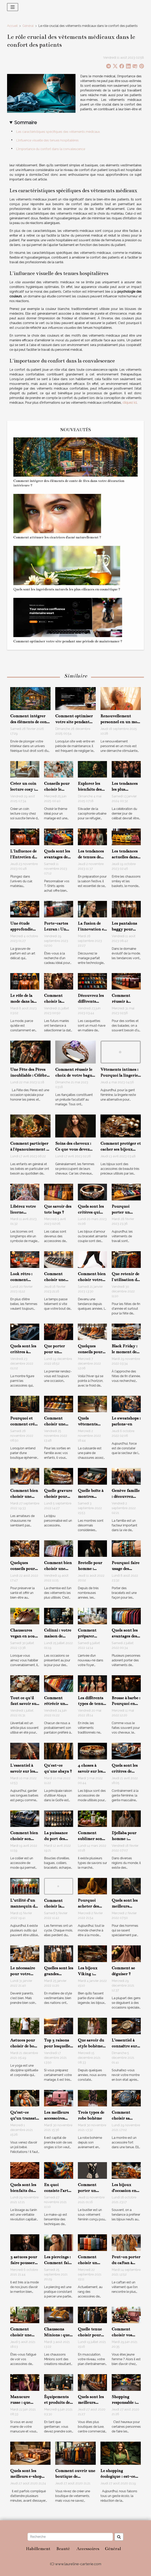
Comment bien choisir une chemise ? (58, 1568)
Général (28, 26)
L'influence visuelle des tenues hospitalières (47, 140)
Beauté (63, 2548)
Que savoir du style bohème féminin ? (91, 2046)
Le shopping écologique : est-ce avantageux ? (117, 2476)
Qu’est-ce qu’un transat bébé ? (23, 2118)
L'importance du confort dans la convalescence (50, 149)
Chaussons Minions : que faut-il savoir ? (58, 2335)
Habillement (38, 2548)
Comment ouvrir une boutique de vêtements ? (75, 2476)
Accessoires (87, 2548)
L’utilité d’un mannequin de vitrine (23, 1906)
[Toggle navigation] (12, 7)
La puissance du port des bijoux (56, 1838)
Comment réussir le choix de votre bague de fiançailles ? (74, 1075)
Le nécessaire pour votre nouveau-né (22, 1973)
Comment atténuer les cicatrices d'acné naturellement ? (57, 537)
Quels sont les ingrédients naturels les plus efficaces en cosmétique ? (66, 589)
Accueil (12, 26)
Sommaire (25, 122)
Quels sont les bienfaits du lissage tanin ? (23, 2190)
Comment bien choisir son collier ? (24, 1838)
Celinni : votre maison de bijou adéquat (57, 1636)
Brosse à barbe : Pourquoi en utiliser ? (126, 1703)
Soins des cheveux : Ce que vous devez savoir (73, 1149)
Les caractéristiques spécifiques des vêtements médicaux (58, 132)
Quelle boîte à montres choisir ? (90, 1496)
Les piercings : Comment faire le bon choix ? (58, 2262)
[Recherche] (70, 2537)
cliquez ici (129, 402)
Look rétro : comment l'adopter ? (21, 1279)
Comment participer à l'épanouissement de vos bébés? (30, 1149)
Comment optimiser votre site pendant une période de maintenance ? (67, 641)
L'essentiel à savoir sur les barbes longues (24, 1771)
